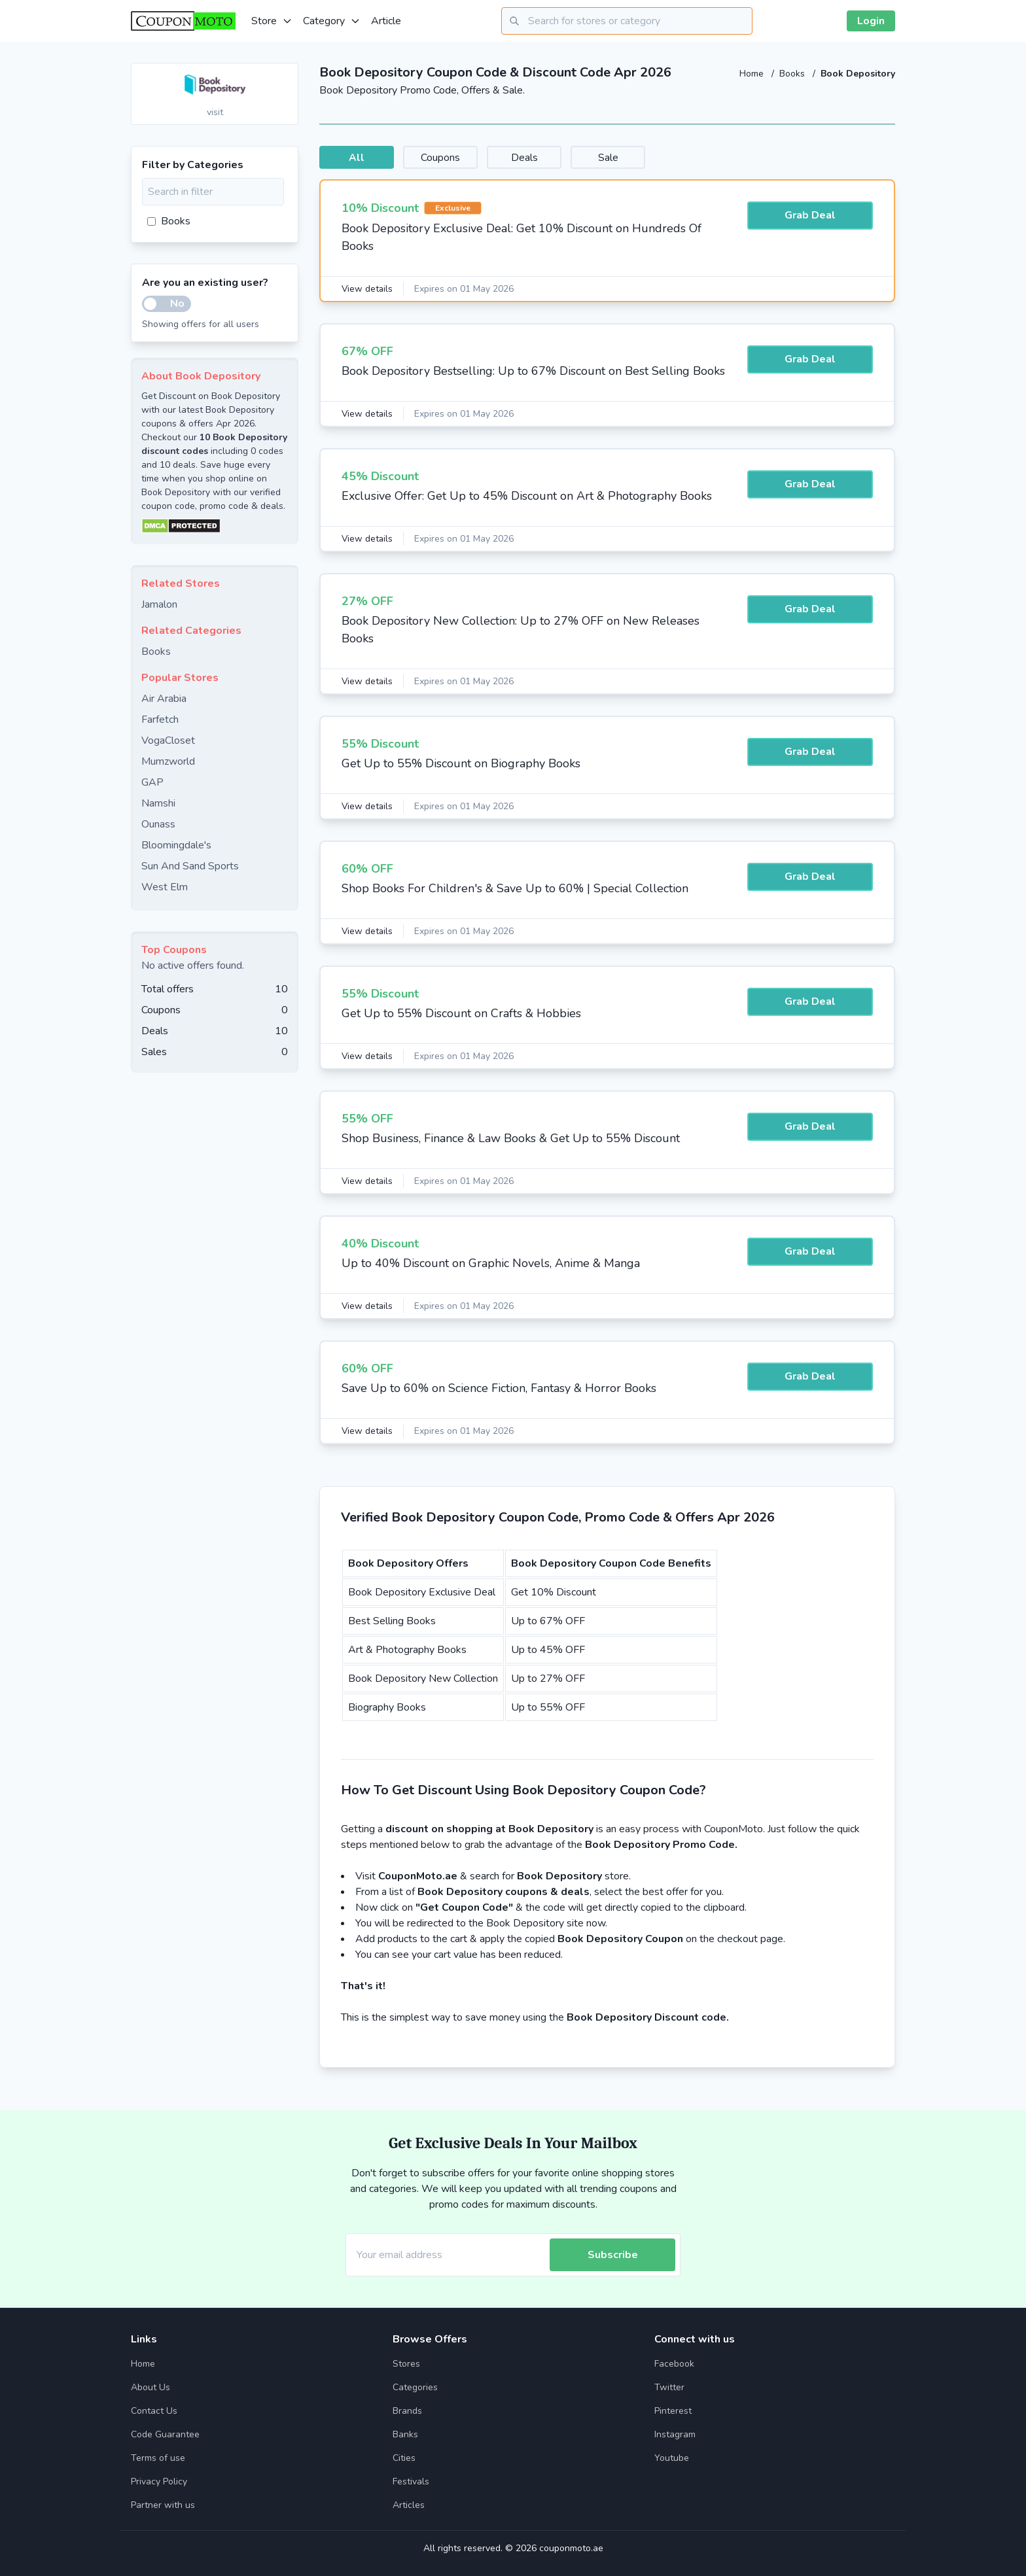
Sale (644, 157)
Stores (406, 2364)
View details (368, 289)
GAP (152, 782)
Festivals (411, 2481)
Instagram (675, 2434)
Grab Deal (810, 216)
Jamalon (159, 604)
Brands (407, 2411)
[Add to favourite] (287, 73)
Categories (415, 2387)
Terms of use (158, 2458)
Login (871, 21)
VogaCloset (168, 740)
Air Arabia (163, 698)
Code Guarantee (165, 2434)
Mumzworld (168, 761)
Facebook (674, 2364)
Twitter (669, 2387)
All (361, 157)
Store (271, 21)
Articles (409, 2505)
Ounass (158, 824)
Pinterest (673, 2411)
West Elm (164, 887)
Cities (404, 2458)
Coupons (455, 157)
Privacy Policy (159, 2481)
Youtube (671, 2458)
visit (215, 112)
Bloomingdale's (176, 845)
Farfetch (160, 719)
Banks (405, 2434)
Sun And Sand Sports (190, 866)
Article (386, 21)
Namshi (158, 803)
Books (793, 73)
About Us (150, 2387)
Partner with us (163, 2505)
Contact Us (154, 2411)
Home (752, 73)
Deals (550, 157)
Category (332, 21)
